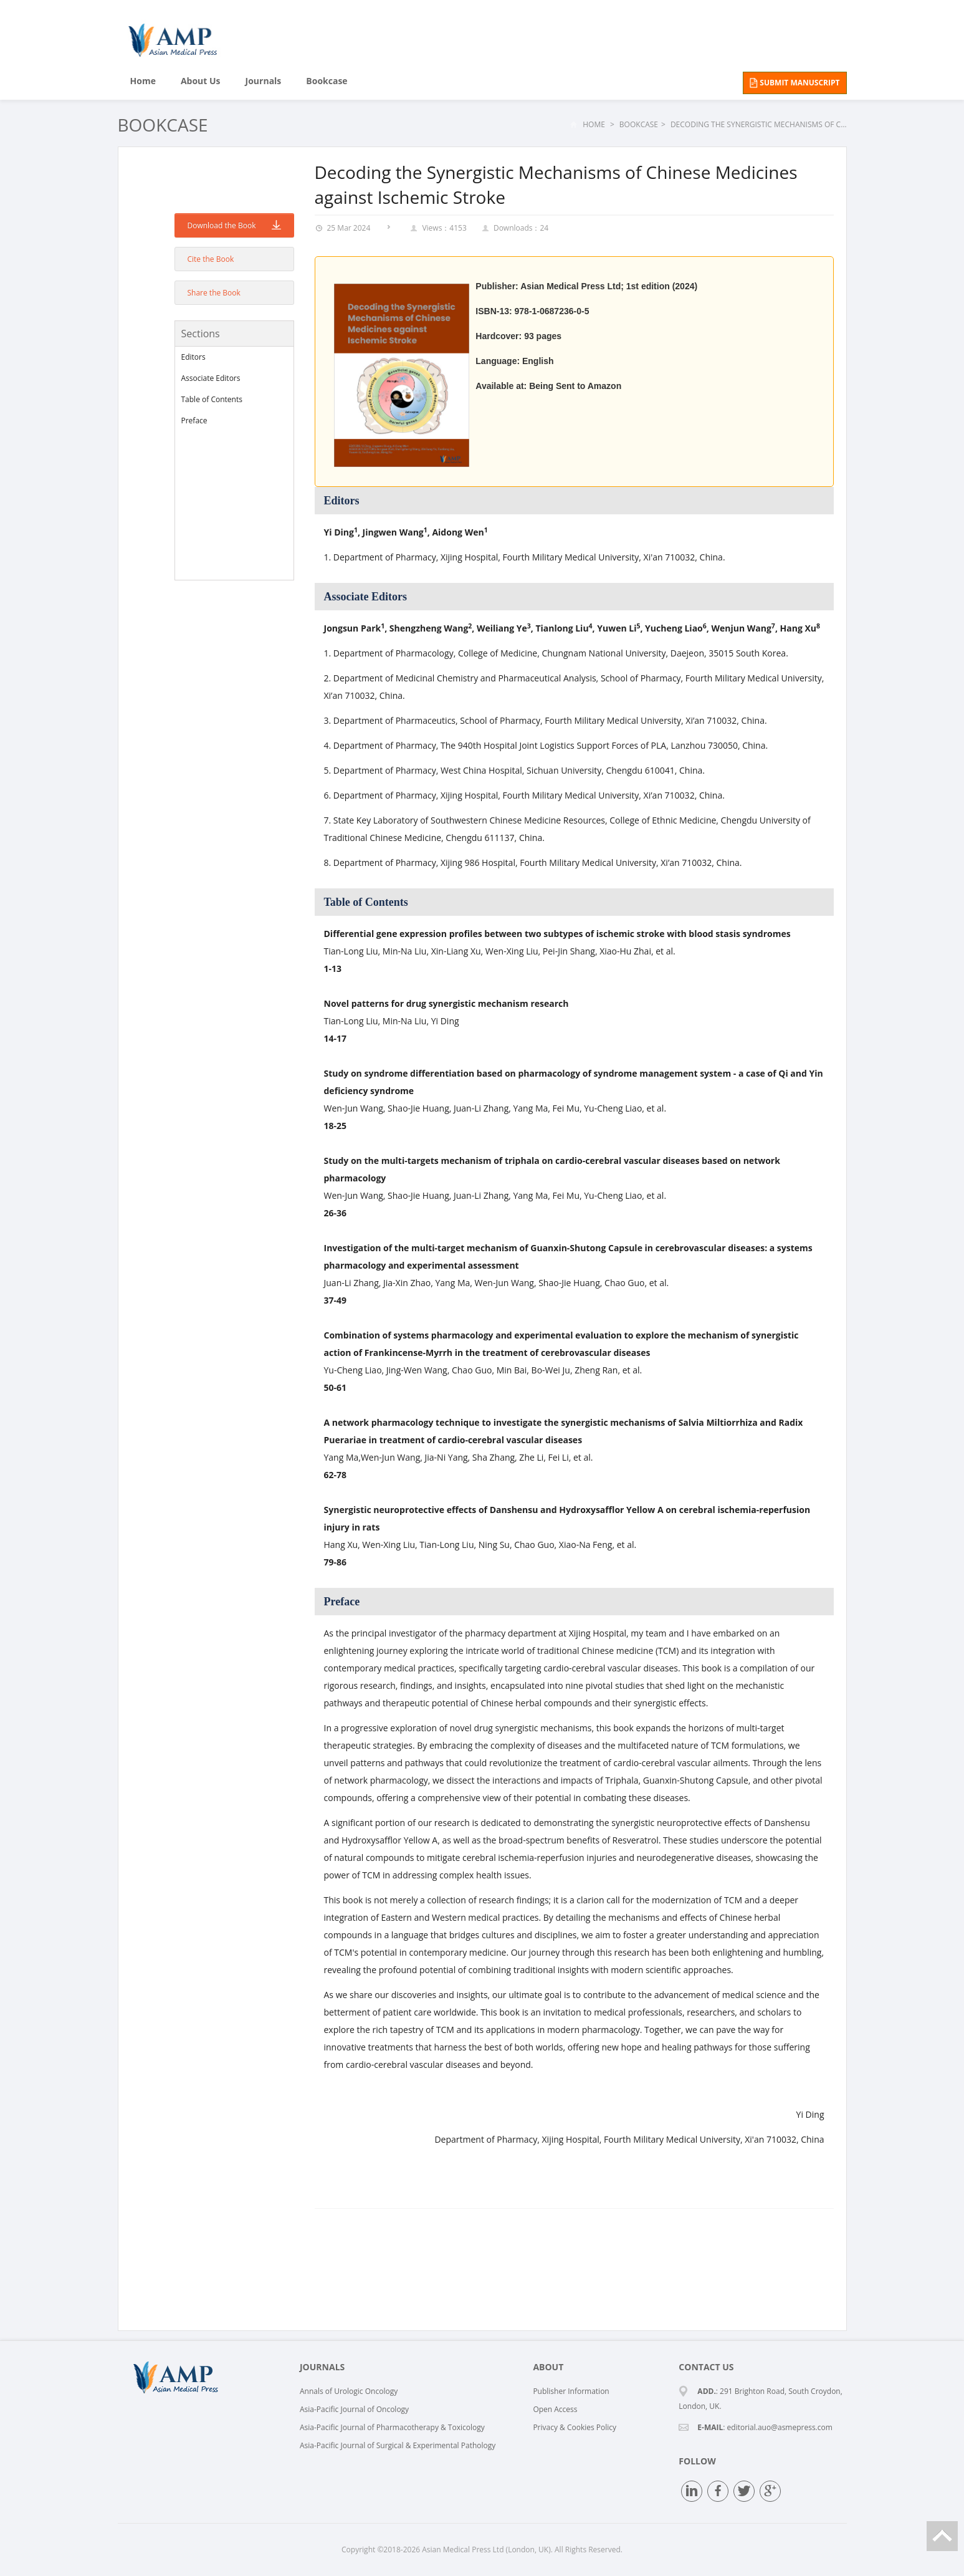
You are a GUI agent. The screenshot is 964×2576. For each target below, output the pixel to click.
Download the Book (234, 225)
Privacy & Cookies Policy (574, 2427)
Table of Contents (211, 399)
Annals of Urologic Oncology (349, 2391)
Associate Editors (211, 378)
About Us (201, 81)
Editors (193, 357)
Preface (194, 420)
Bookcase (326, 81)
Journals (264, 81)
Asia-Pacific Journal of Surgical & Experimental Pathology (397, 2445)
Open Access (555, 2409)
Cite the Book (211, 259)
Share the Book (214, 292)
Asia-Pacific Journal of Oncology (354, 2409)
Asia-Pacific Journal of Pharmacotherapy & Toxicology (392, 2427)
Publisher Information (571, 2391)
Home (143, 81)
